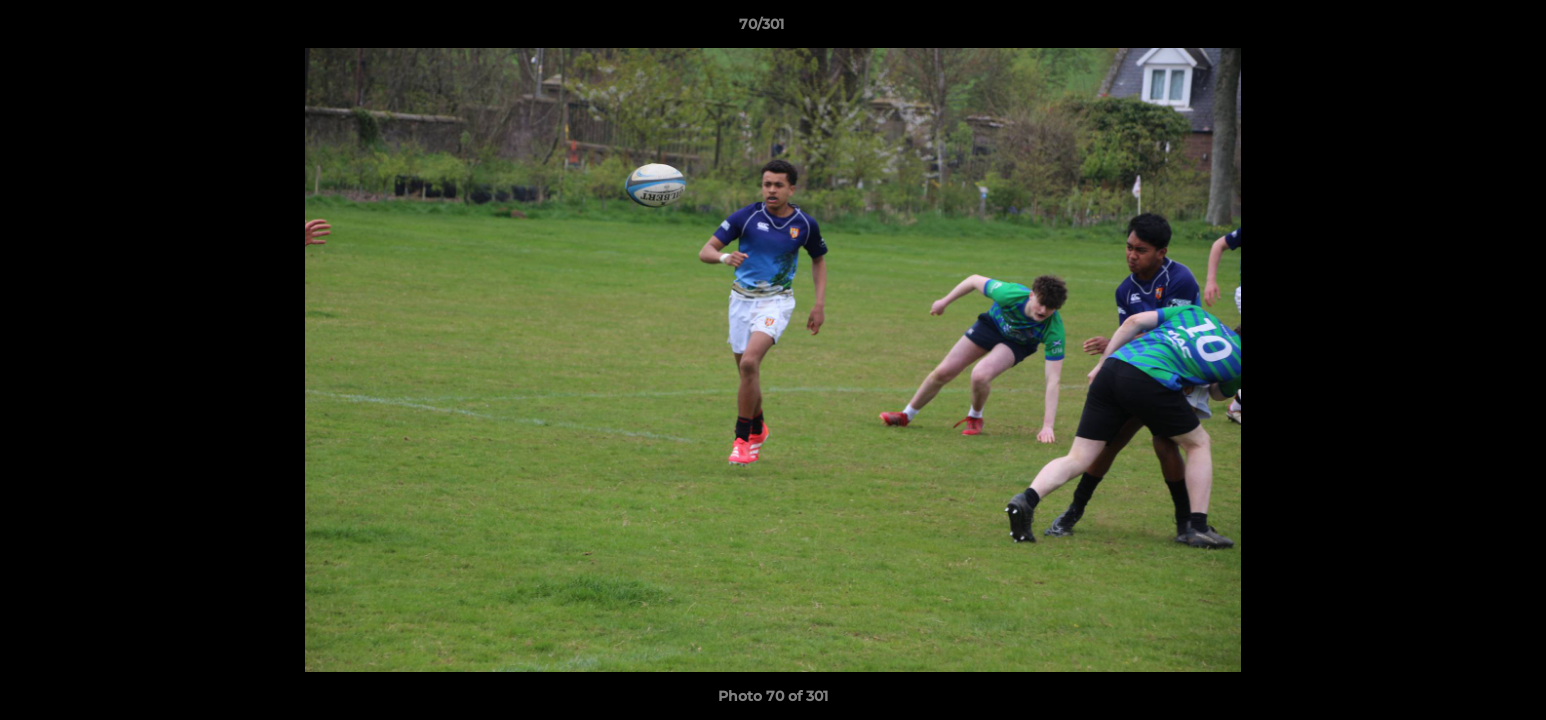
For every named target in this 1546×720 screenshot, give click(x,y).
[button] (1462, 29)
